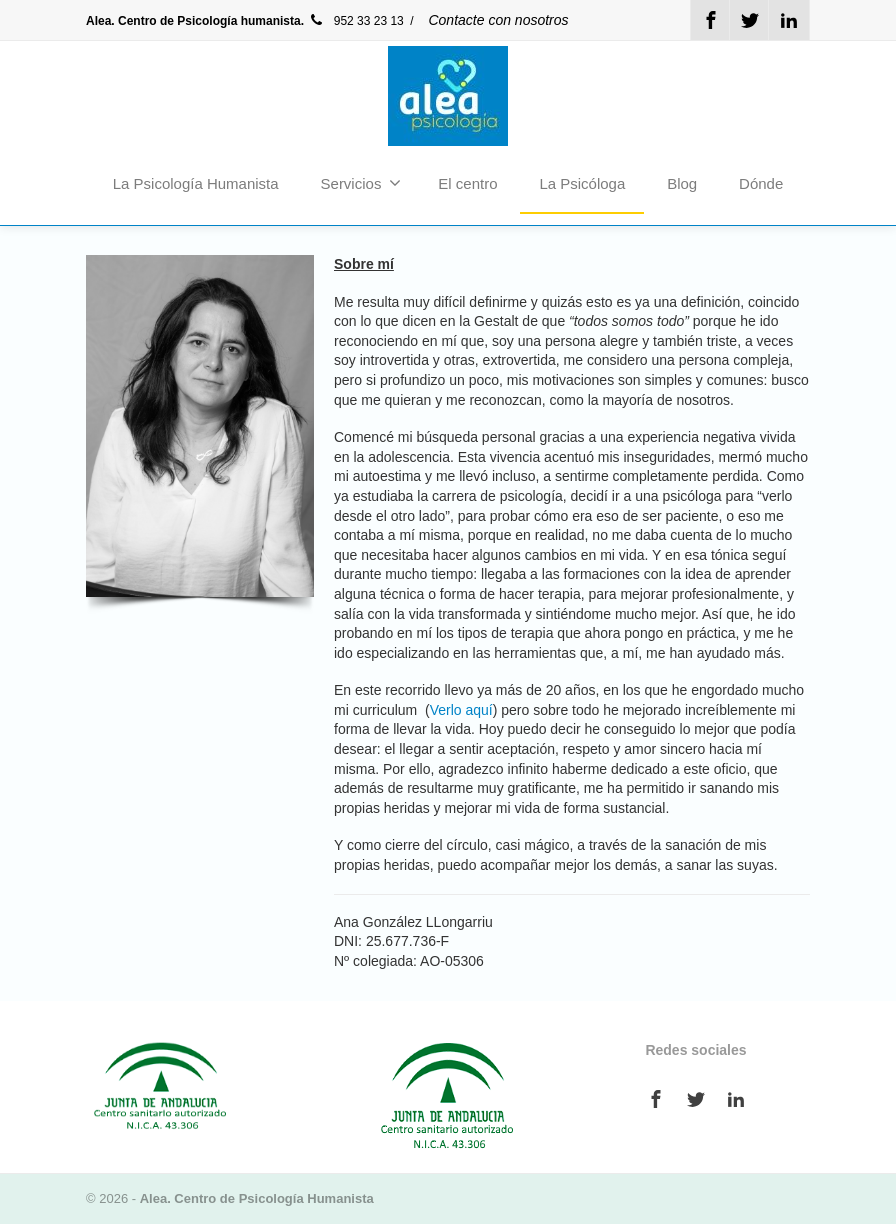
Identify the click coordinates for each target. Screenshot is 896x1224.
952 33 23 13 (357, 21)
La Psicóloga (582, 183)
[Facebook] (711, 20)
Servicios (361, 183)
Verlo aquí (461, 710)
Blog (682, 183)
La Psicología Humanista (196, 183)
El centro (467, 183)
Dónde (761, 183)
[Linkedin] (789, 20)
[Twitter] (750, 20)
